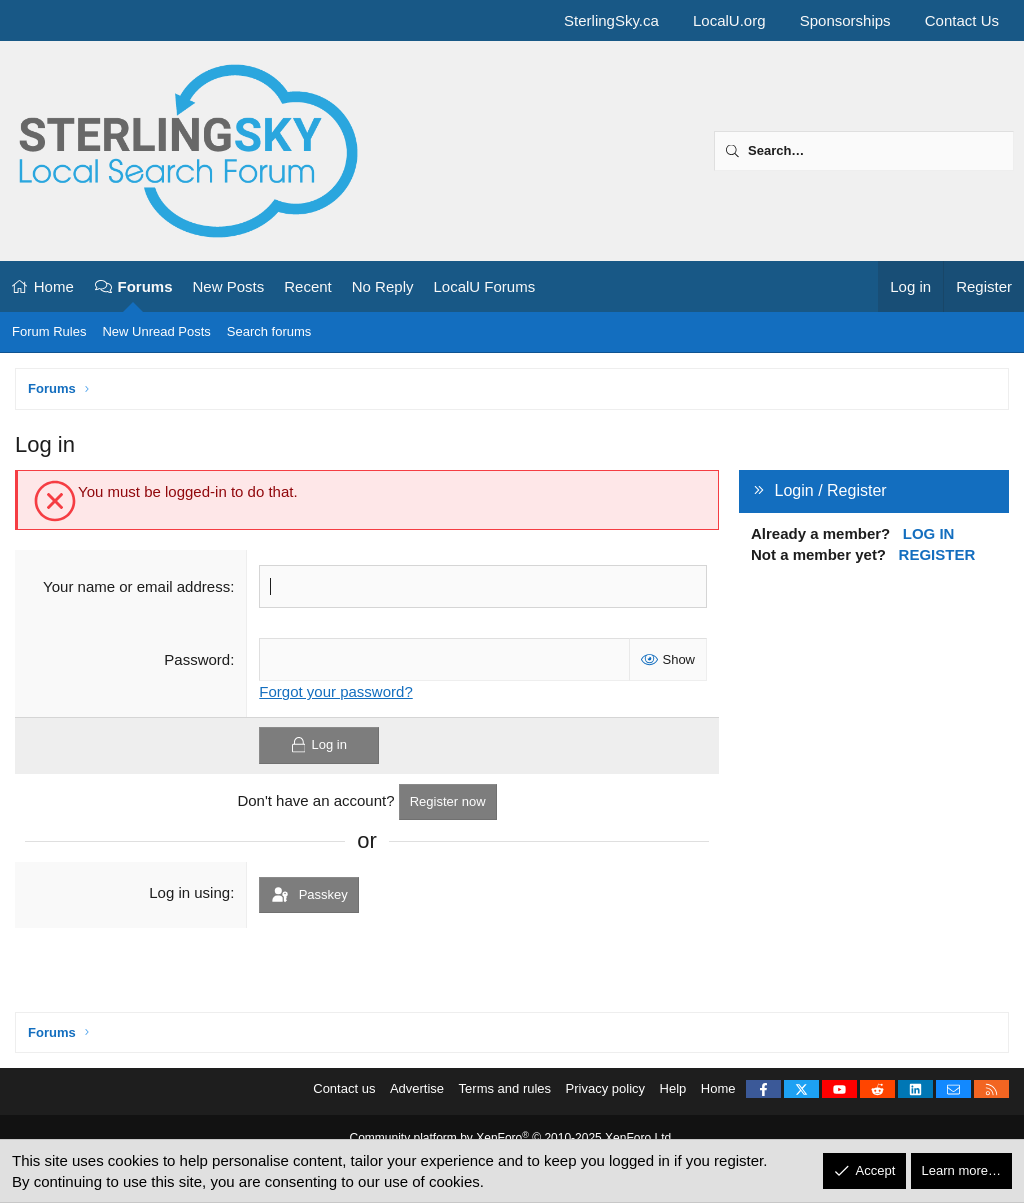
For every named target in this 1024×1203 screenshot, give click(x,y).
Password (197, 659)
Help (673, 1088)
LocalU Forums (484, 286)
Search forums (269, 331)
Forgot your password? (335, 691)
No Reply (383, 286)
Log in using (189, 892)
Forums (145, 286)
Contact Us (962, 20)
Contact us (344, 1088)
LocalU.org (729, 20)
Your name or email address (136, 586)
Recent (308, 286)
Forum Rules (49, 331)
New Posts (229, 286)
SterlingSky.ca (611, 20)
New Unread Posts (156, 331)
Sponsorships (845, 20)
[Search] (864, 151)
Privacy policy (605, 1088)
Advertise (417, 1088)
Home (54, 286)
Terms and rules (505, 1088)
